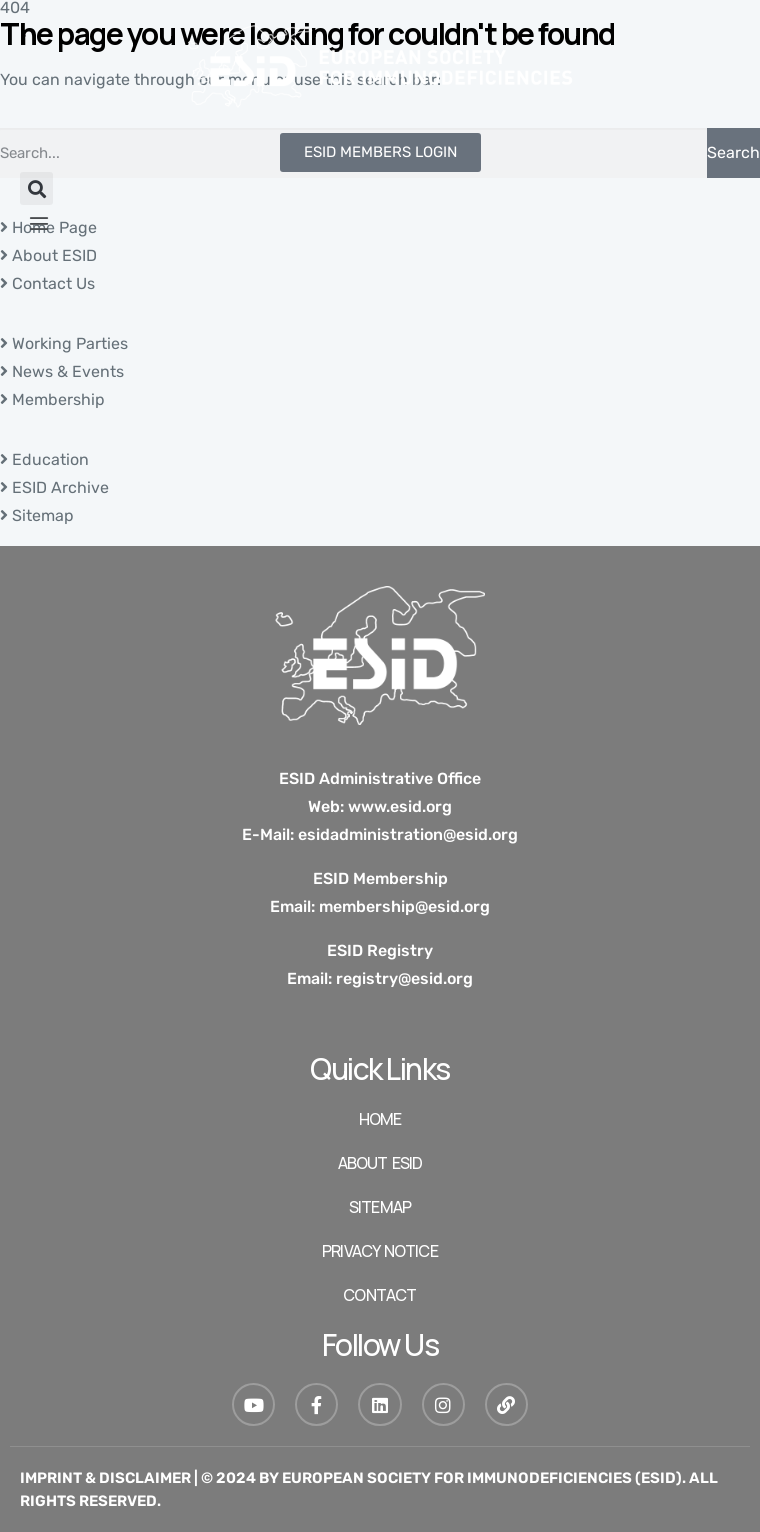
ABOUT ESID (380, 1163)
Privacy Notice (380, 1251)
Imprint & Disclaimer (105, 1478)
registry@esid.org (404, 978)
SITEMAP (380, 1207)
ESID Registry (380, 950)
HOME (380, 1119)
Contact (379, 1295)
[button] (36, 188)
